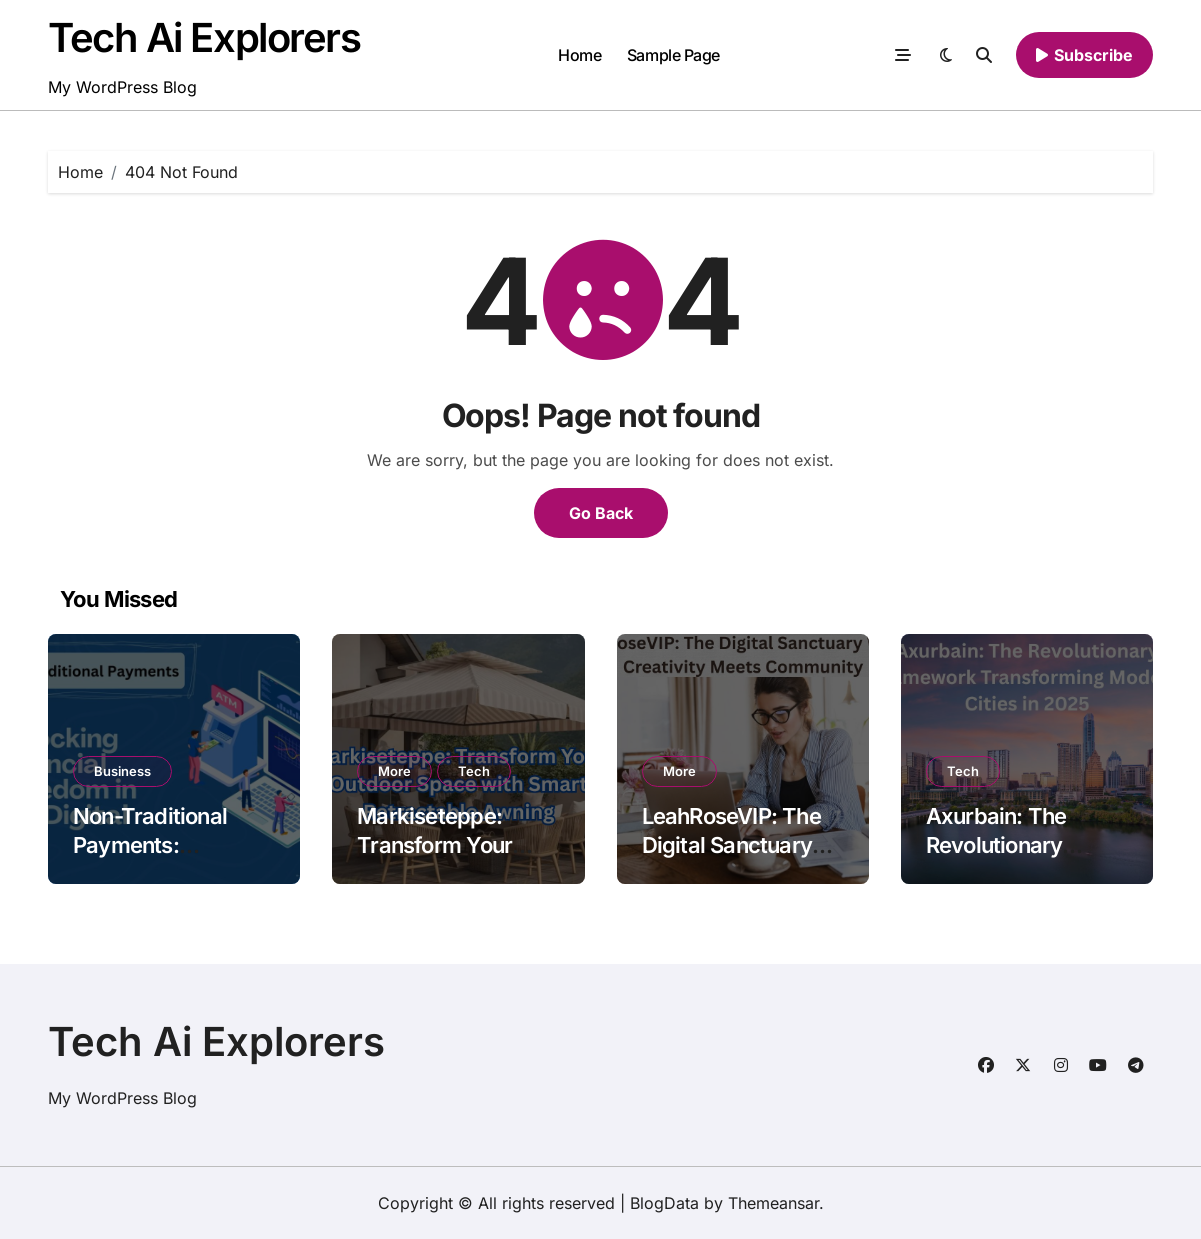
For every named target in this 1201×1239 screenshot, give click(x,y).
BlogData (664, 1203)
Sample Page (673, 55)
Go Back (601, 513)
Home (579, 55)
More (394, 771)
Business (122, 771)
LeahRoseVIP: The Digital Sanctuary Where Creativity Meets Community (733, 859)
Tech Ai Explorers (204, 37)
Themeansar (773, 1203)
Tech (474, 771)
